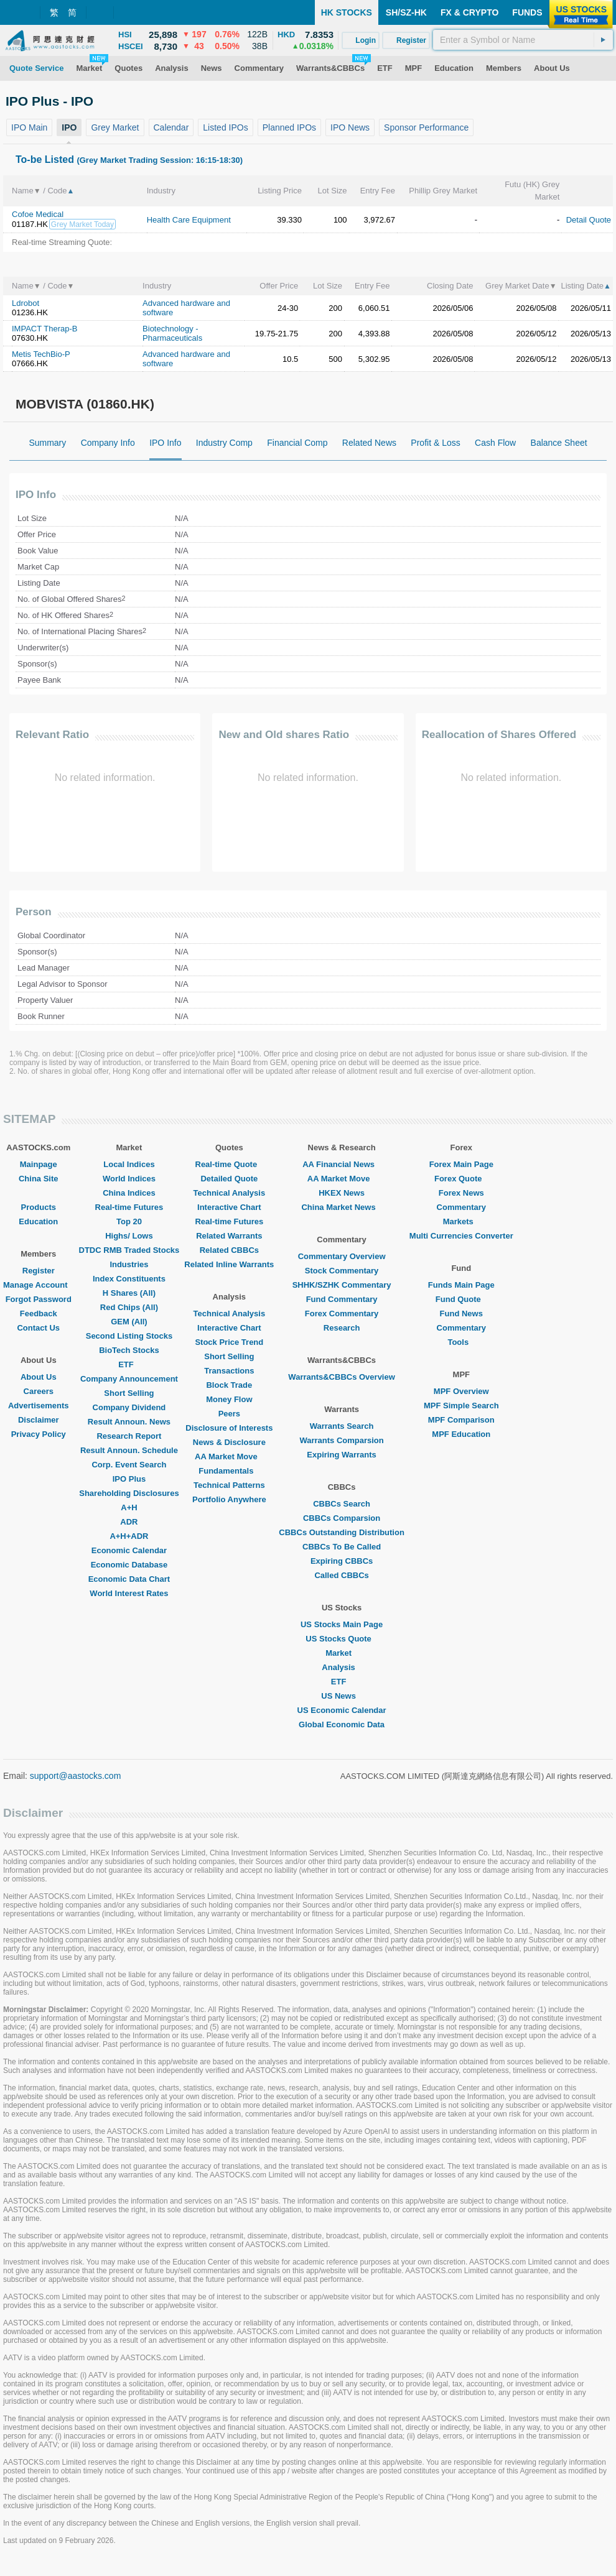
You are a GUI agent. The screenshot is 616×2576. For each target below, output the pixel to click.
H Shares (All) (129, 1293)
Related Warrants (229, 1235)
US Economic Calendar (341, 1710)
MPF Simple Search (461, 1405)
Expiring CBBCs (341, 1561)
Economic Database (129, 1564)
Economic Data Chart (129, 1579)
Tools (461, 1342)
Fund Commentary (342, 1299)
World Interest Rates (129, 1593)
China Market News (341, 1207)
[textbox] (523, 40)
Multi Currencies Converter (461, 1235)
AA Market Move (229, 1456)
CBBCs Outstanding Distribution (341, 1532)
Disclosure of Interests (229, 1428)
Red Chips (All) (129, 1307)
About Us (39, 1377)
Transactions (229, 1370)
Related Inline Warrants (229, 1264)
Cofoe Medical (37, 214)
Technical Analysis (230, 1193)
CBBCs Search (341, 1503)
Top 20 (129, 1221)
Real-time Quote (229, 1164)
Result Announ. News (129, 1421)
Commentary (461, 1207)
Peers (229, 1413)
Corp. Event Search (128, 1464)
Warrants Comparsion (341, 1440)
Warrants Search (342, 1426)
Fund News (461, 1313)
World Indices (129, 1178)
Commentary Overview (342, 1256)
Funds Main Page (461, 1285)
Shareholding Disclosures (129, 1493)
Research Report (128, 1436)
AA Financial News (341, 1164)
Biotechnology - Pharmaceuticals (172, 333)
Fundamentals (228, 1470)
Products (38, 1207)
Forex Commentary (341, 1313)
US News (341, 1696)
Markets (461, 1221)
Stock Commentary (341, 1270)
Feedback (38, 1313)
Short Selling (129, 1393)
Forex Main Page (461, 1164)
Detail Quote (588, 219)
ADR (129, 1521)
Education (38, 1221)
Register (38, 1270)
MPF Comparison (461, 1419)
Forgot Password (39, 1299)
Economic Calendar (129, 1550)
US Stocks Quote (341, 1638)
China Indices (129, 1193)
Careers (39, 1391)
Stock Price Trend (229, 1342)
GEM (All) (129, 1321)
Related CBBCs (229, 1250)
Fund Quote (461, 1299)
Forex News (461, 1193)
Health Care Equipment (189, 219)
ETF (129, 1364)
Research (342, 1327)
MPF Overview (461, 1391)
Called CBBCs (341, 1575)
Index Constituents (129, 1278)
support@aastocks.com (75, 1776)
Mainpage (38, 1164)
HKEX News (342, 1193)
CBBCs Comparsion (341, 1518)
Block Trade (229, 1385)
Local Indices (128, 1164)
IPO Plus (129, 1479)
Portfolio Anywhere (229, 1499)
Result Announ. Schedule (129, 1450)
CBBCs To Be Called (341, 1546)
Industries (129, 1264)
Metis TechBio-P (41, 354)
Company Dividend (129, 1407)
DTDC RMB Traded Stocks (129, 1250)
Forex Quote (461, 1178)
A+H (129, 1507)
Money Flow (229, 1399)
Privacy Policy (38, 1434)
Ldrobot (25, 303)
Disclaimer (38, 1419)
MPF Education (461, 1434)
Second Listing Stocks (129, 1336)
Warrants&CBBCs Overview (341, 1377)
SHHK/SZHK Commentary (341, 1285)
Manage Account (38, 1285)
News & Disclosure (229, 1442)
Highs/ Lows (129, 1235)
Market (341, 1653)
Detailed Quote (229, 1178)
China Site (38, 1178)
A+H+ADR (129, 1536)
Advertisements (38, 1405)
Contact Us (38, 1327)
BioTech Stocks (129, 1350)
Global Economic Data (342, 1724)
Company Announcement (129, 1378)
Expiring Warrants (341, 1454)
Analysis (341, 1667)
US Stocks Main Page (342, 1624)
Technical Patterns (229, 1485)
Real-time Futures (129, 1207)
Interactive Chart (229, 1207)
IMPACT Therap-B (44, 328)
